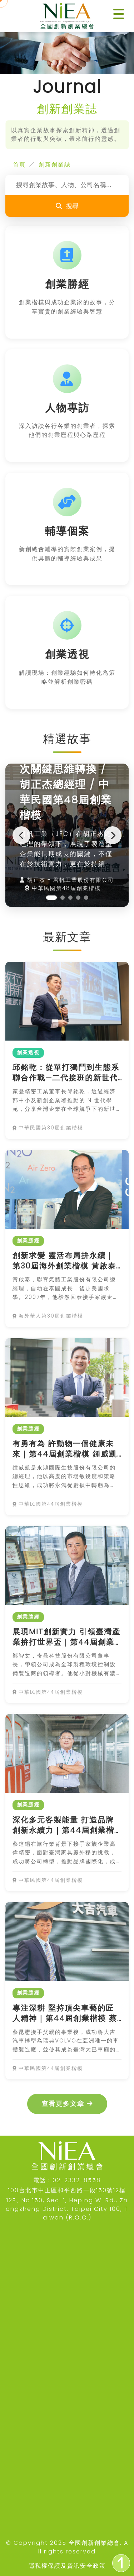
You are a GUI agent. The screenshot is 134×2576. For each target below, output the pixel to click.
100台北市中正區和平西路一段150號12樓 (67, 2190)
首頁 (19, 165)
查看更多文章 (67, 2103)
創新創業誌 (55, 165)
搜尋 (67, 206)
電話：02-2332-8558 (67, 2180)
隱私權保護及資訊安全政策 (67, 2566)
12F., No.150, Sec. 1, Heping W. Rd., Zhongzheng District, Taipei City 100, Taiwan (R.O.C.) (67, 2209)
